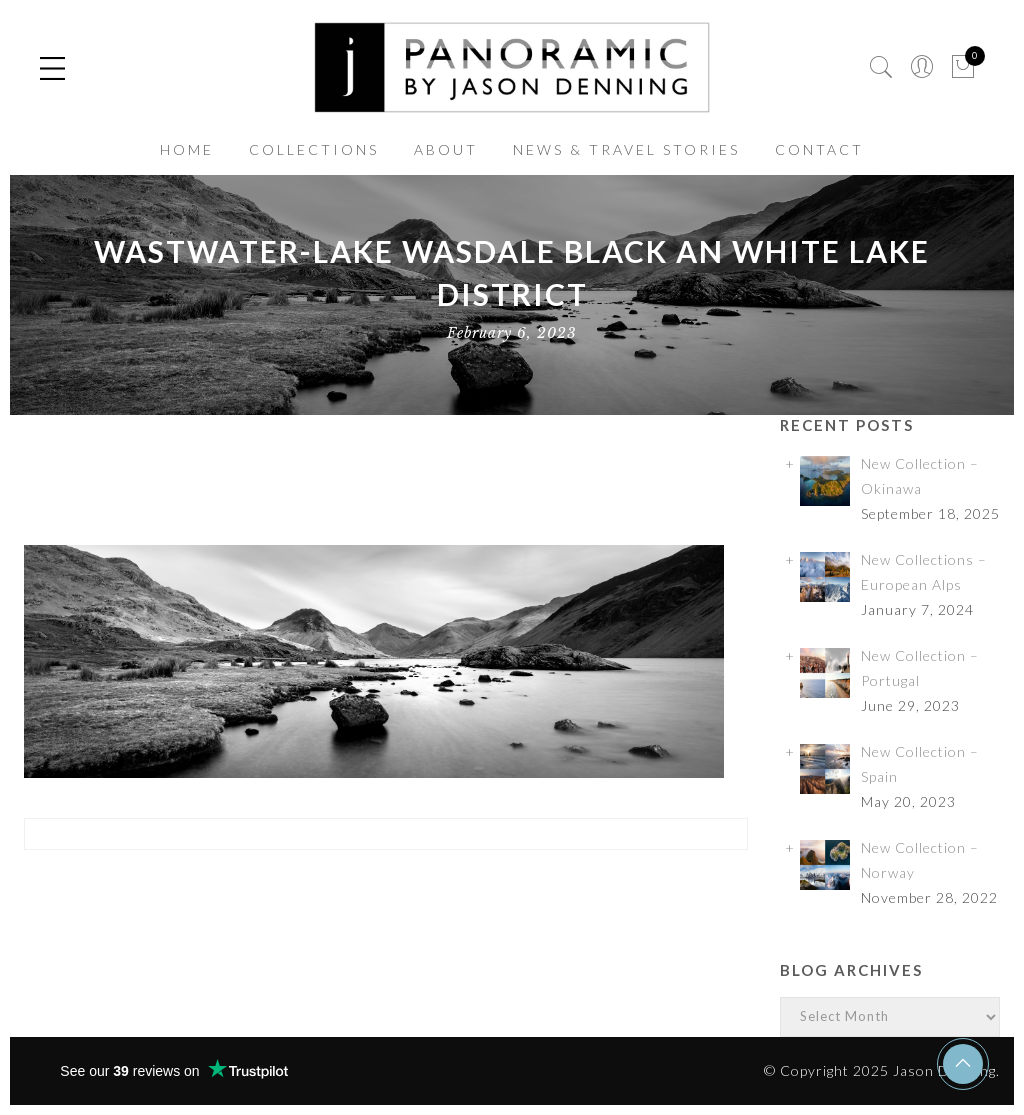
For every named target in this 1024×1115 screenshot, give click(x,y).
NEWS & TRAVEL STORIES (626, 149)
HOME (187, 149)
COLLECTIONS (314, 149)
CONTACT (819, 149)
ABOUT (446, 149)
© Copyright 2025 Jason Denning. (882, 1070)
